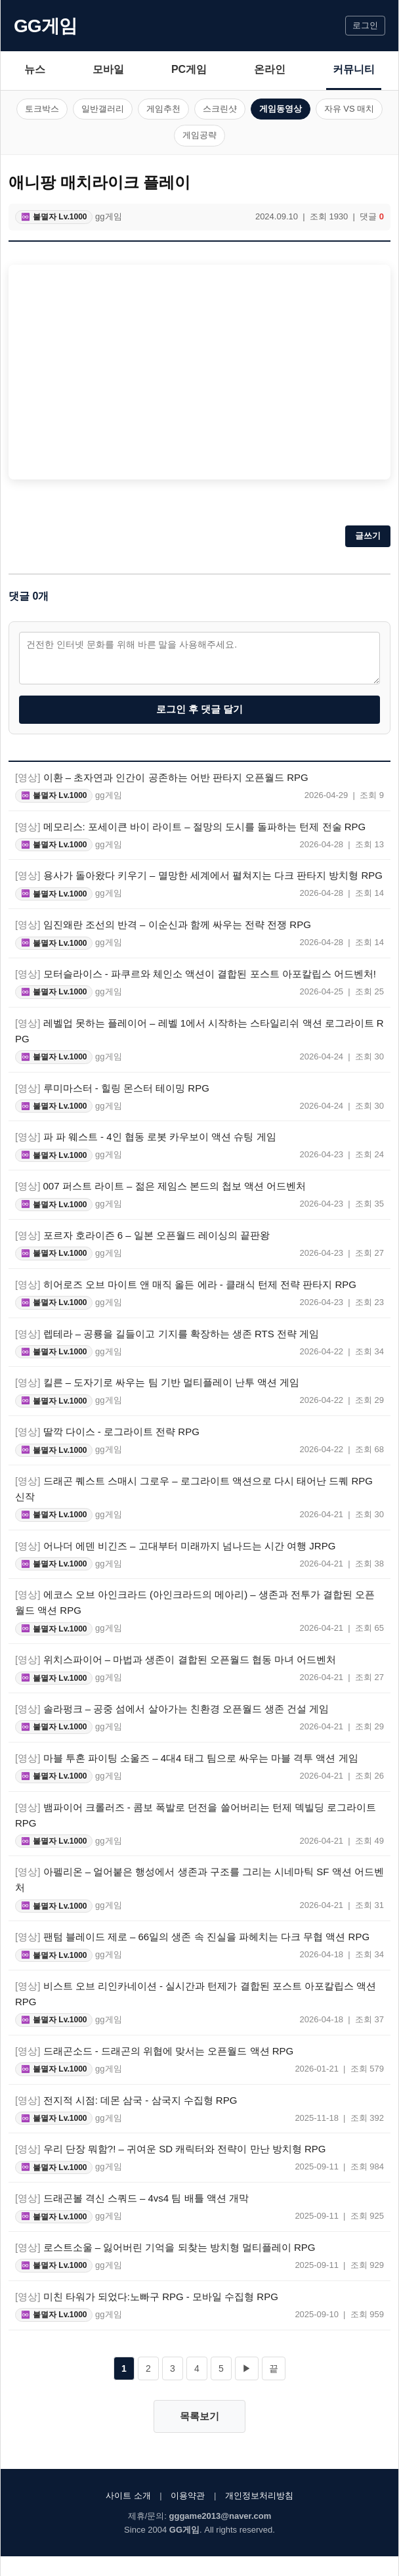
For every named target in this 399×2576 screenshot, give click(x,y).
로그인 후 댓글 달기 (199, 709)
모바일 (108, 69)
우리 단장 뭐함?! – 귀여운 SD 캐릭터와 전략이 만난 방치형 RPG (170, 2148)
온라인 (269, 69)
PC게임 (189, 69)
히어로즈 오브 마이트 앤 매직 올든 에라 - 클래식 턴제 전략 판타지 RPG (185, 1284)
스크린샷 (220, 109)
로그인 (365, 25)
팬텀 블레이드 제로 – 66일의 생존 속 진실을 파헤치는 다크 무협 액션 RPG (192, 1936)
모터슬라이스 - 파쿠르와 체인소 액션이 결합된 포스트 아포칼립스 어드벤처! (195, 973)
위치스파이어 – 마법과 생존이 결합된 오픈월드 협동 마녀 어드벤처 (175, 1659)
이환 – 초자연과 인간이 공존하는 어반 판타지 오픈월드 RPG (161, 777)
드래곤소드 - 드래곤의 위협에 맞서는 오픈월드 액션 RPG (154, 2050)
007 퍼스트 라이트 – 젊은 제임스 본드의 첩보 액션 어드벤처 (160, 1185)
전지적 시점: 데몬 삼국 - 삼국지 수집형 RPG (126, 2100)
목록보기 (199, 2416)
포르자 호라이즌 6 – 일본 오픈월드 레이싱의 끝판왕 (142, 1235)
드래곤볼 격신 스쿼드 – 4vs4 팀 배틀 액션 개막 (132, 2198)
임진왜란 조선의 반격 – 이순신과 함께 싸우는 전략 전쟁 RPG (163, 924)
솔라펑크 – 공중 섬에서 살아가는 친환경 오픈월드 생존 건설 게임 (172, 1708)
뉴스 (34, 69)
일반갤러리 (102, 109)
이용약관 (188, 2495)
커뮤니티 (354, 69)
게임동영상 (280, 109)
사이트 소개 (128, 2495)
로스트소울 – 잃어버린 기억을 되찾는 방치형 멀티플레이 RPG (165, 2247)
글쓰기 (368, 536)
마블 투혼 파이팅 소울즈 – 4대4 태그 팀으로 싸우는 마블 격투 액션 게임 (186, 1758)
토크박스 (42, 109)
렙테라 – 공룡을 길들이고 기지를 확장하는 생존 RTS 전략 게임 (167, 1333)
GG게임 (45, 26)
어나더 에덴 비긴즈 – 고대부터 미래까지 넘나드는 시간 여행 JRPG (175, 1545)
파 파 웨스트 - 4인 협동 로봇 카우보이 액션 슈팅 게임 (145, 1136)
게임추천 (163, 109)
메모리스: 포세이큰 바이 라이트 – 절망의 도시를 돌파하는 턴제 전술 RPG (190, 826)
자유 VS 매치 (349, 109)
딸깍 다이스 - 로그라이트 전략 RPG (107, 1431)
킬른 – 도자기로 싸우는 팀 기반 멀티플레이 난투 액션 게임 (157, 1382)
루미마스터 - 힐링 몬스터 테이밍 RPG (112, 1088)
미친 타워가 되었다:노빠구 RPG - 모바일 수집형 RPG (146, 2296)
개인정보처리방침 (259, 2495)
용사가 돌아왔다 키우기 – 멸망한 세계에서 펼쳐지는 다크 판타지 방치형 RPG (199, 875)
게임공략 (199, 135)
